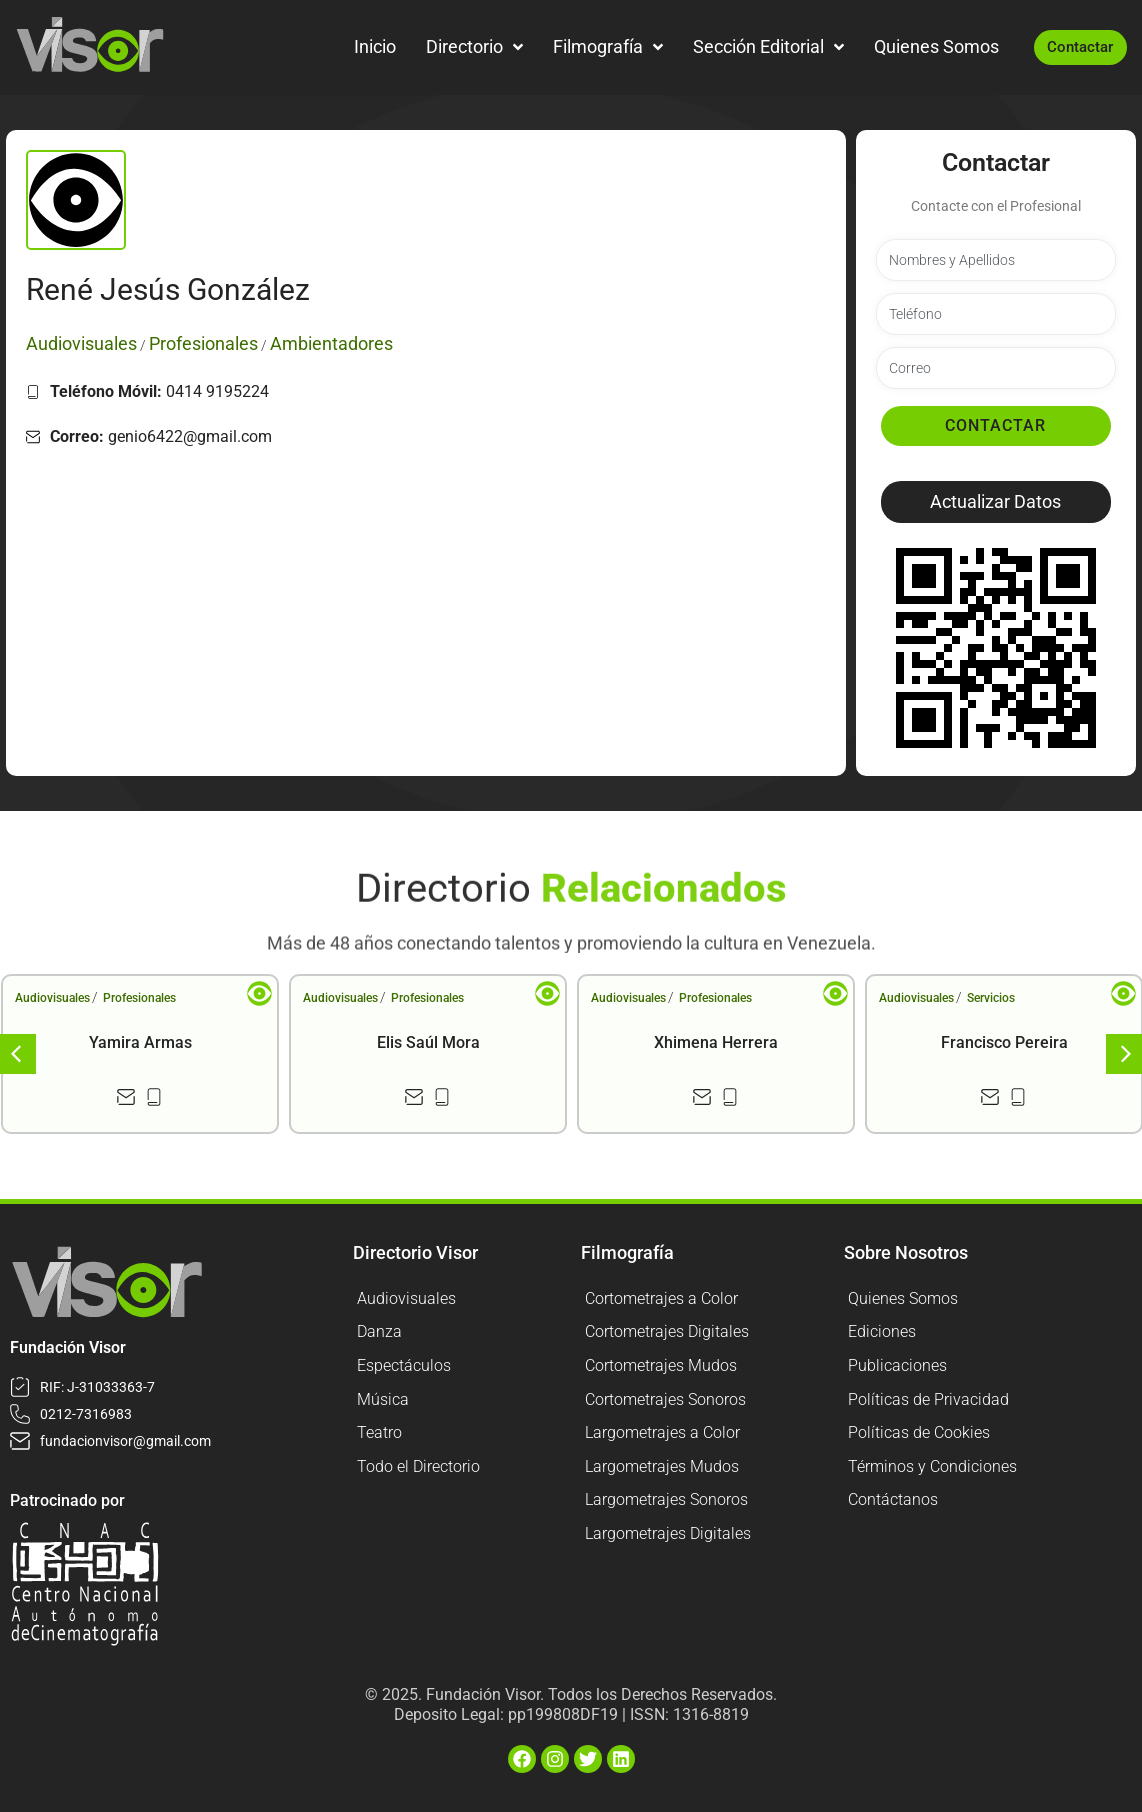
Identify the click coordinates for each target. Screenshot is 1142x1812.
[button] (996, 502)
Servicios (991, 998)
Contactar (995, 425)
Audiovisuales (52, 998)
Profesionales (139, 998)
